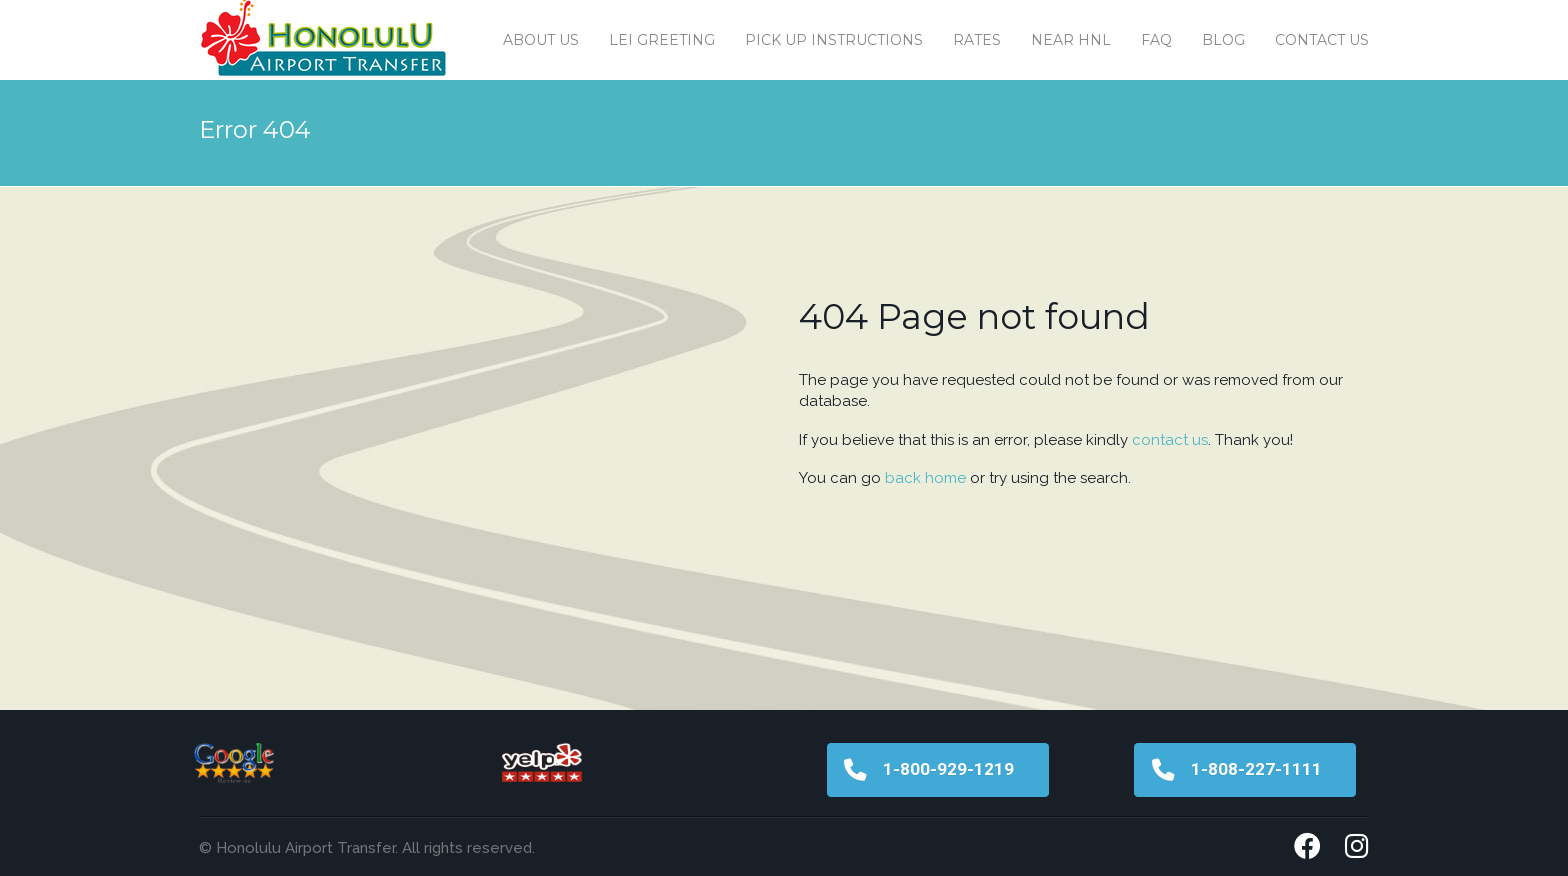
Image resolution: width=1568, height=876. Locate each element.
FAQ (1156, 40)
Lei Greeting (662, 40)
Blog (1223, 40)
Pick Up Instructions (834, 40)
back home (925, 478)
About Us (541, 40)
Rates (977, 40)
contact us (1170, 440)
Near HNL (1071, 40)
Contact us (1322, 40)
